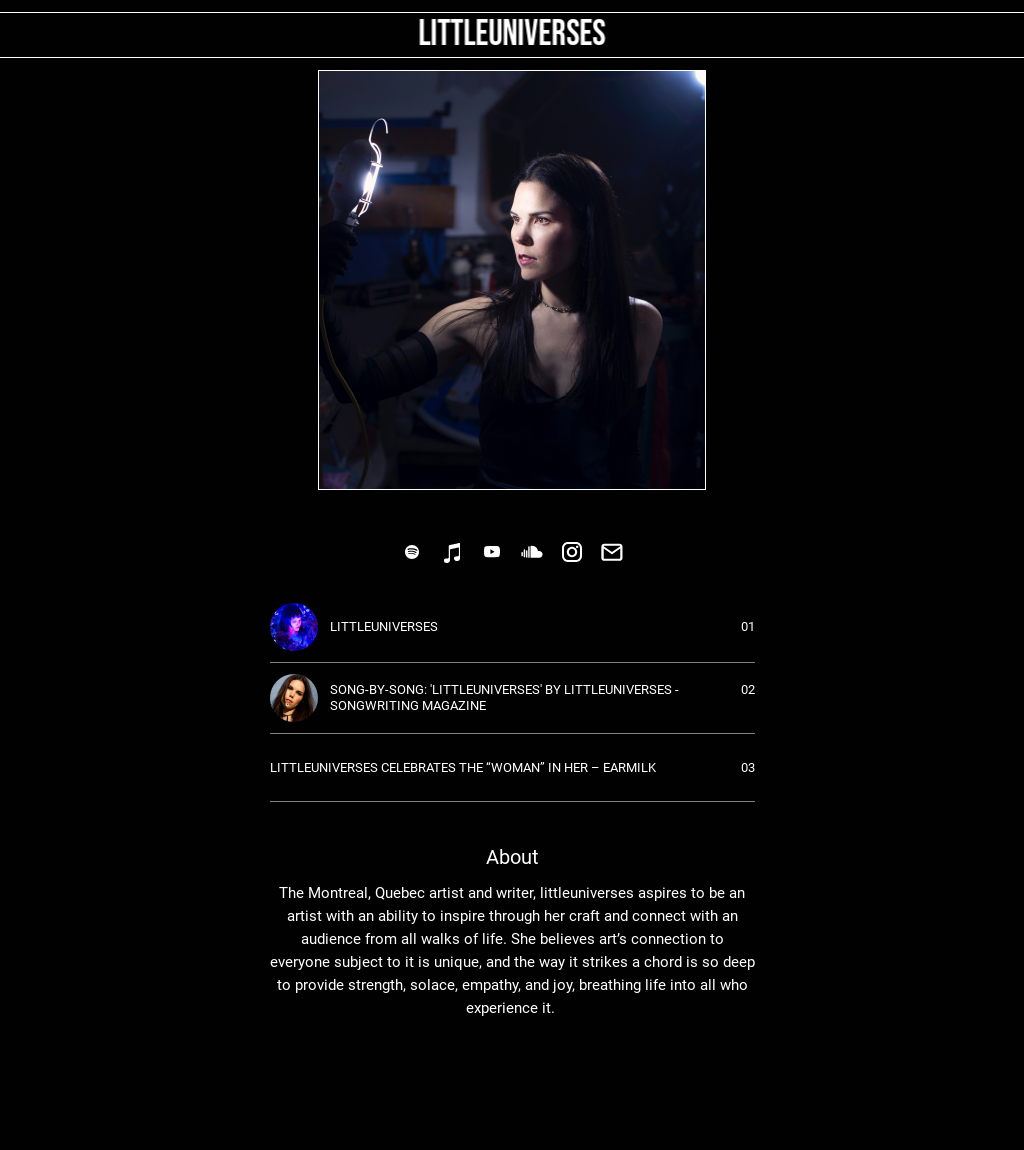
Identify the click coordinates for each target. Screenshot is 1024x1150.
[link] (412, 552)
